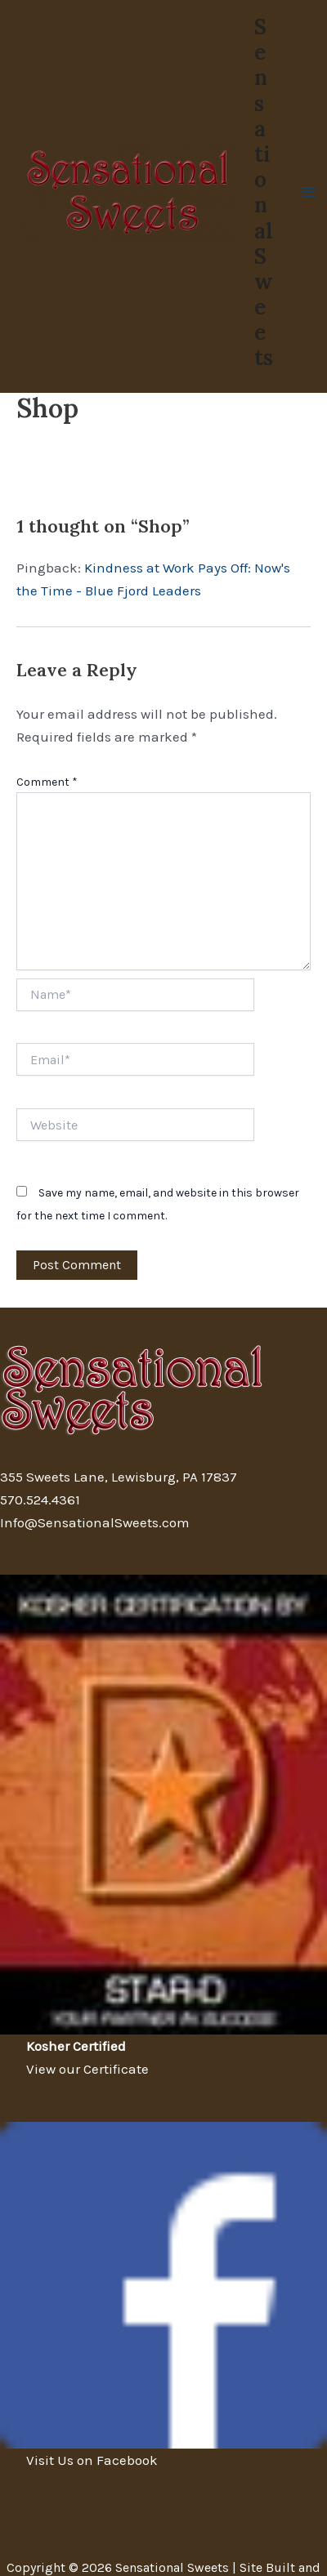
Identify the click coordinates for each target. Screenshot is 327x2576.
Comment (47, 782)
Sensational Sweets (263, 192)
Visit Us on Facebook (92, 2460)
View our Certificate (87, 2069)
